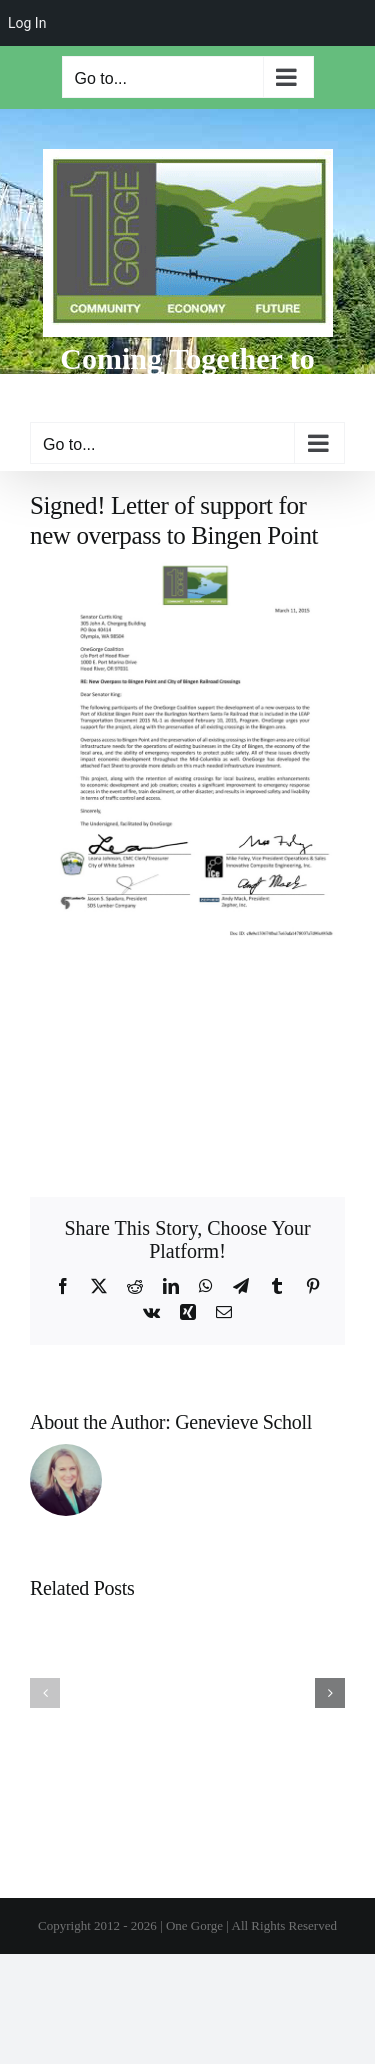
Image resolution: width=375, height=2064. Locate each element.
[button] (45, 1693)
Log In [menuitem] (27, 23)
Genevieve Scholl (243, 1422)
